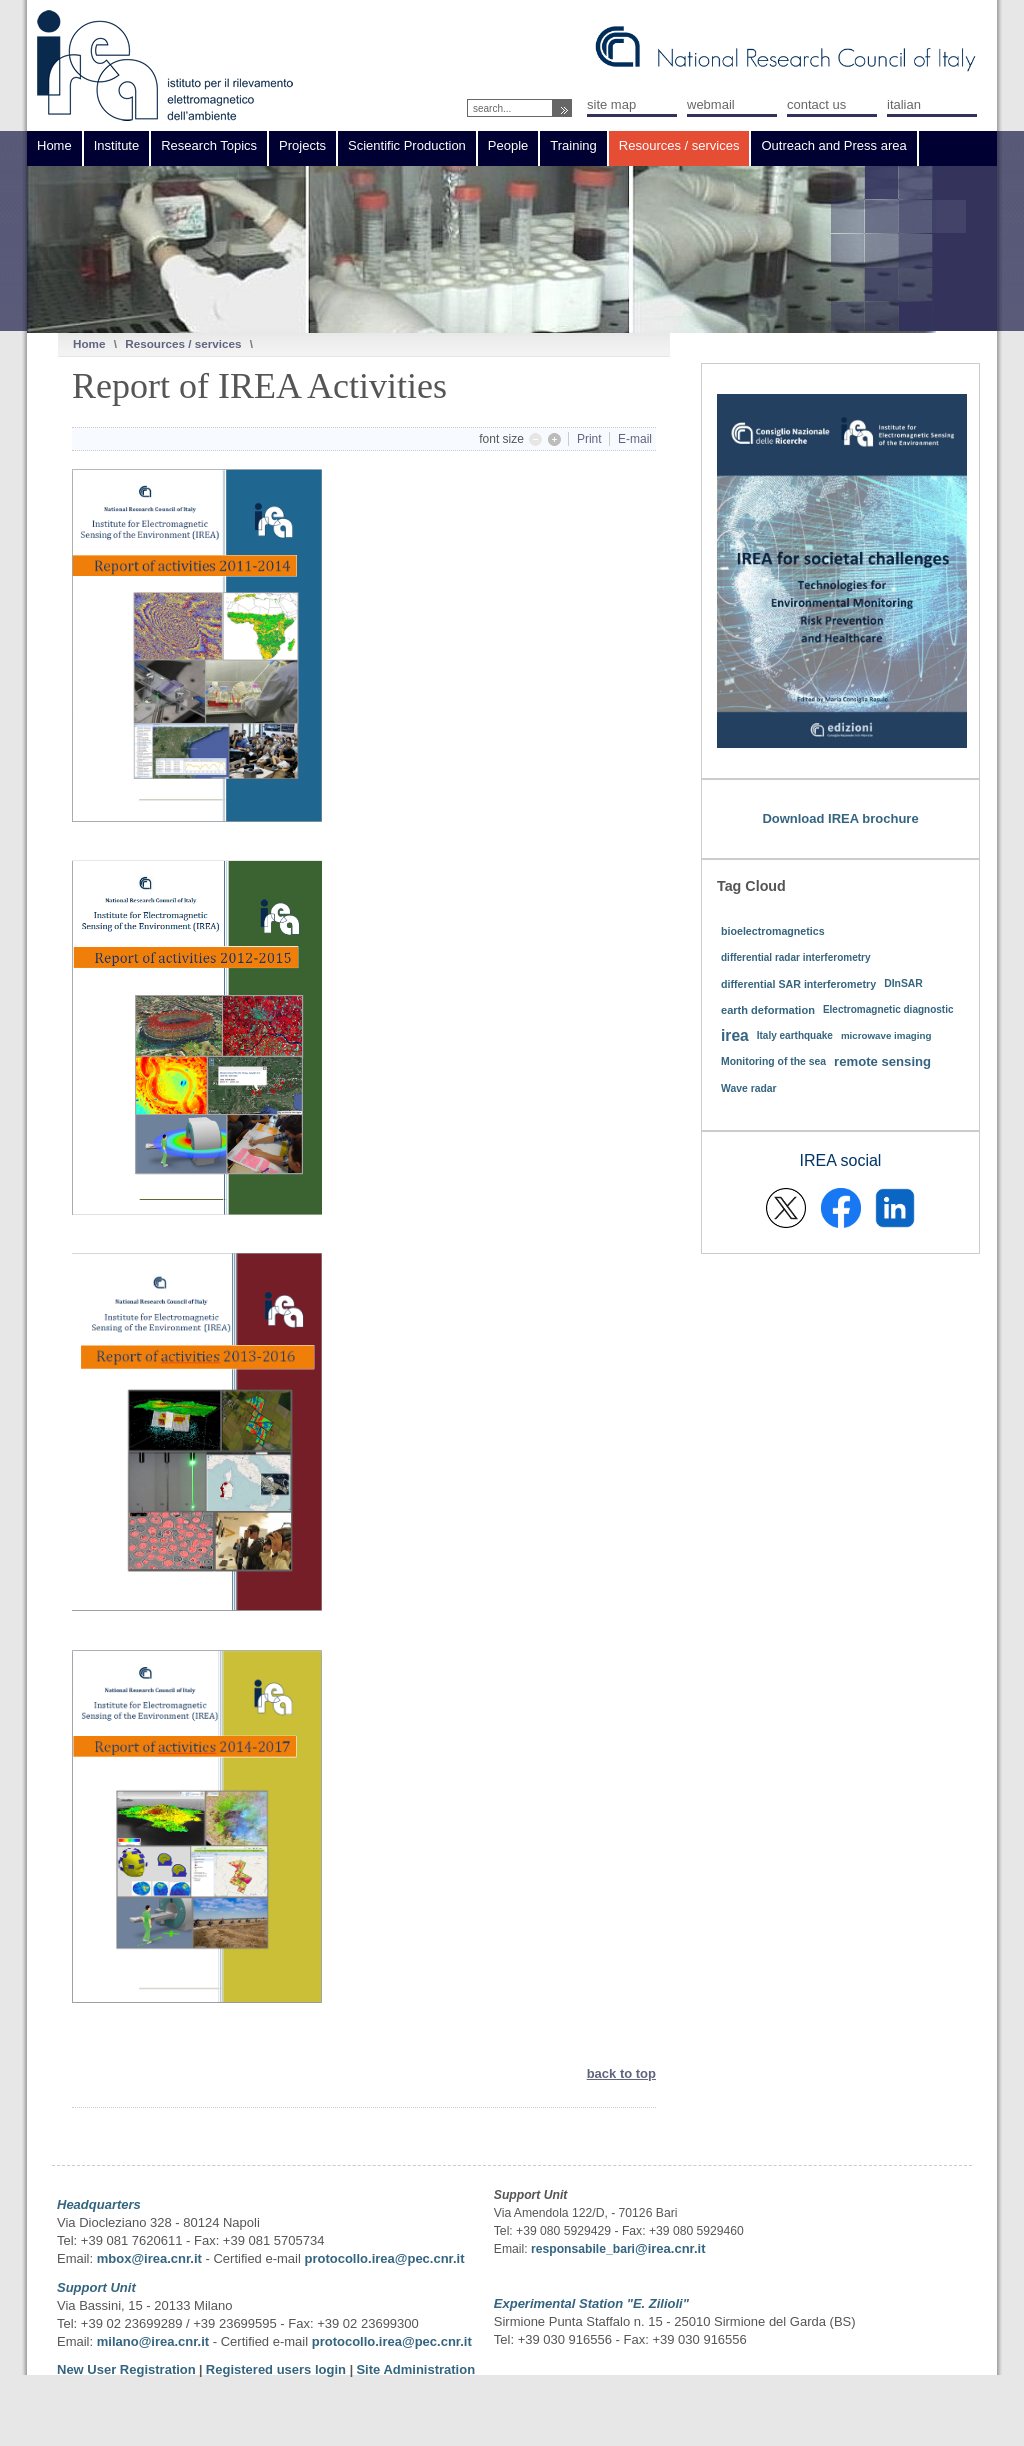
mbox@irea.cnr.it (149, 2258)
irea (735, 1035)
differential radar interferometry (796, 957)
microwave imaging (886, 1035)
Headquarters (99, 2204)
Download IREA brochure (840, 818)
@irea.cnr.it (670, 2248)
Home (89, 343)
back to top (621, 2073)
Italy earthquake (795, 1035)
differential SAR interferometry (798, 984)
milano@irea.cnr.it (153, 2341)
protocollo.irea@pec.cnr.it (384, 2258)
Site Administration (415, 2369)
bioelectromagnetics (773, 931)
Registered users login (278, 2369)
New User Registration (126, 2369)
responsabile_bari (583, 2249)
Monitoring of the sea (773, 1061)
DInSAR (903, 983)
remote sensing (882, 1061)
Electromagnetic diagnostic (888, 1009)
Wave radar (749, 1088)
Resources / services (183, 343)
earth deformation (768, 1010)
